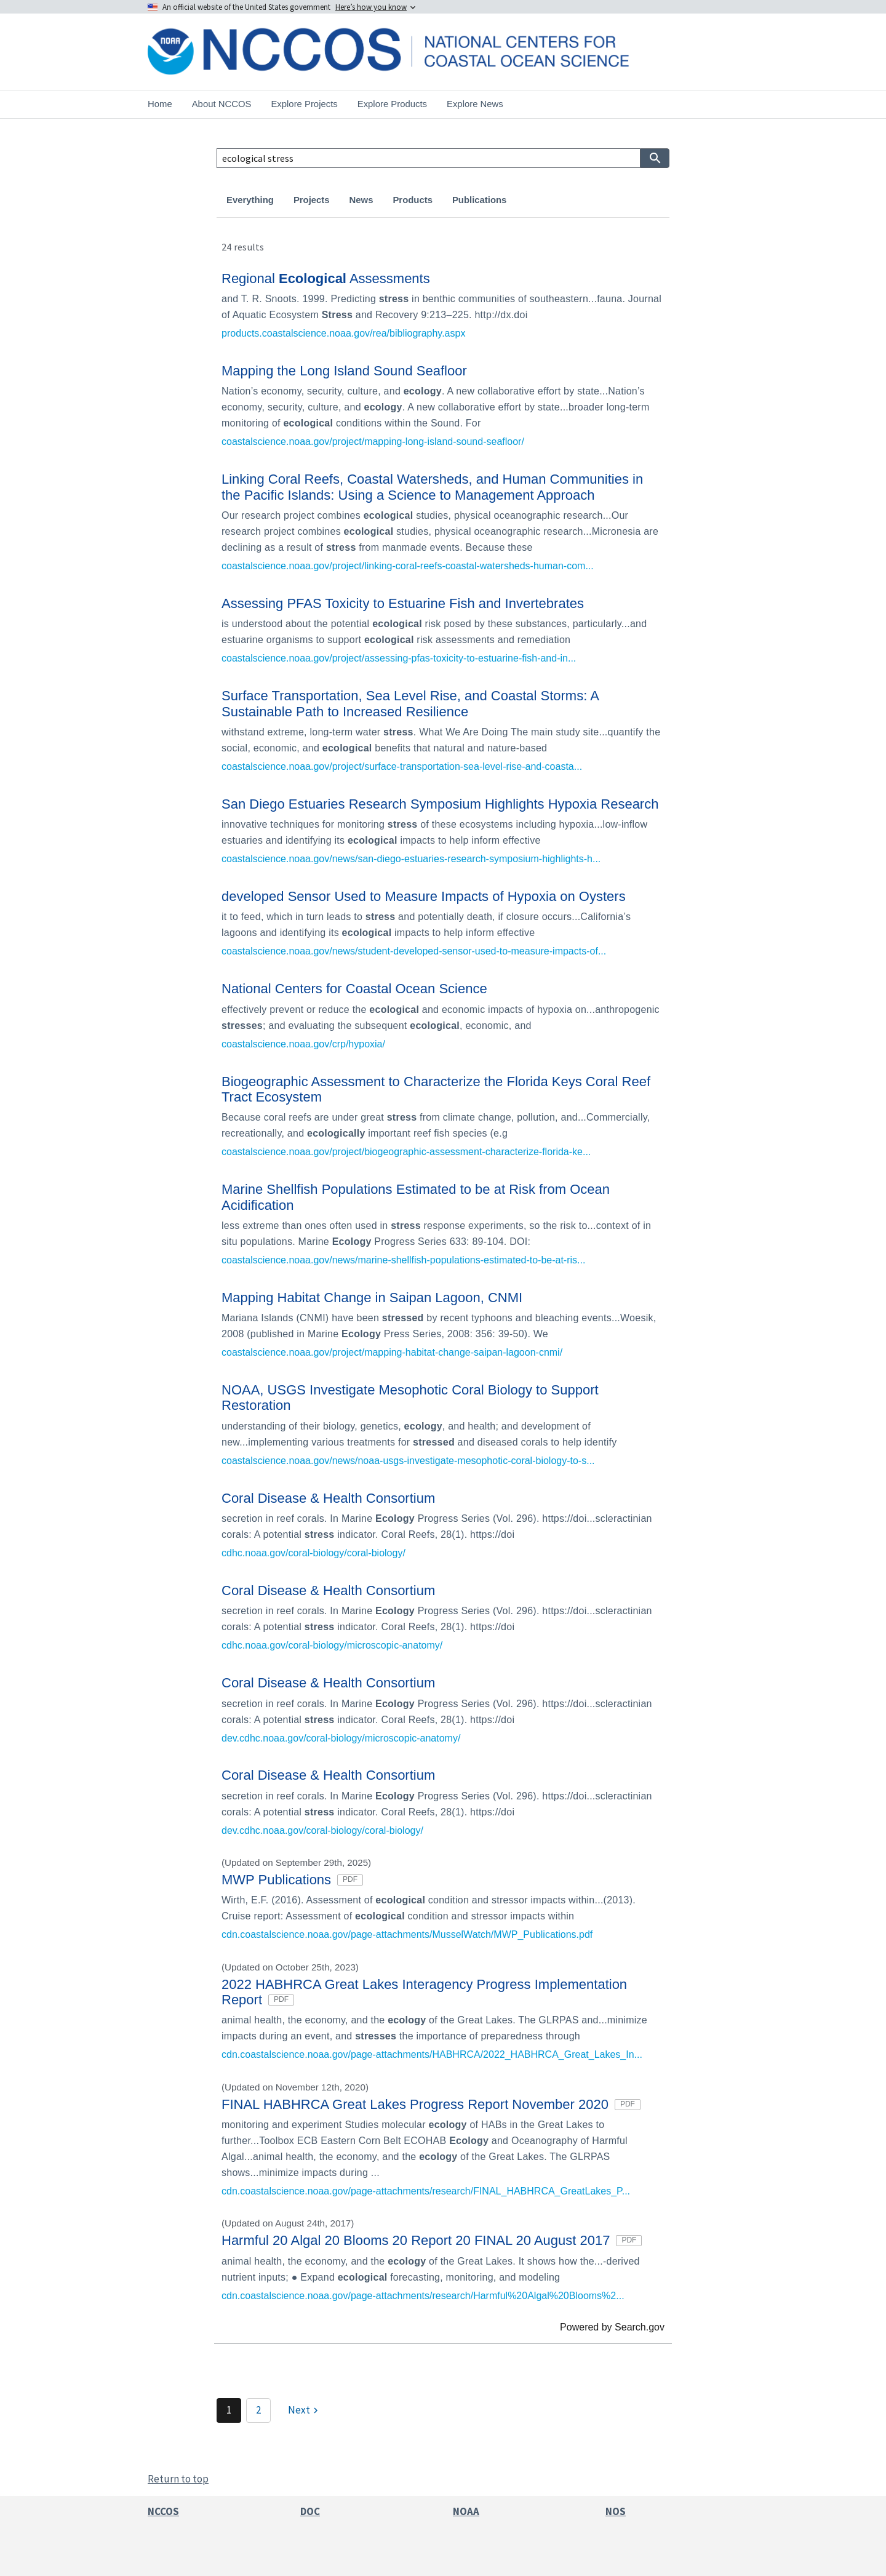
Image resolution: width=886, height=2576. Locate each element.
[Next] (304, 2410)
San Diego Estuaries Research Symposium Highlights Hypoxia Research (440, 804)
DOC (310, 2511)
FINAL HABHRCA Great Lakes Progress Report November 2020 (431, 2104)
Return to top (178, 2479)
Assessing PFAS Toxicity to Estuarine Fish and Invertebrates (403, 603)
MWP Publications (292, 1879)
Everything (250, 200)
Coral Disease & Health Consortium (328, 1498)
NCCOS (163, 2511)
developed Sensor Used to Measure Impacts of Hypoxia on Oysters (424, 896)
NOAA (466, 2511)
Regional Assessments (326, 278)
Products (412, 200)
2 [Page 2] (258, 2410)
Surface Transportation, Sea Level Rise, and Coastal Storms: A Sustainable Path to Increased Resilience (410, 703)
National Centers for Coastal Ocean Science (354, 988)
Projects (311, 200)
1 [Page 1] (228, 2410)
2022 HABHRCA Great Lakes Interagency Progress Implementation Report (424, 1992)
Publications (479, 200)
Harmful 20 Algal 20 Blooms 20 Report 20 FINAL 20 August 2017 (432, 2240)
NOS (615, 2511)
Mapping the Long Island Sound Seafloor (344, 370)
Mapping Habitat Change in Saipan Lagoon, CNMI (372, 1297)
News (361, 200)
